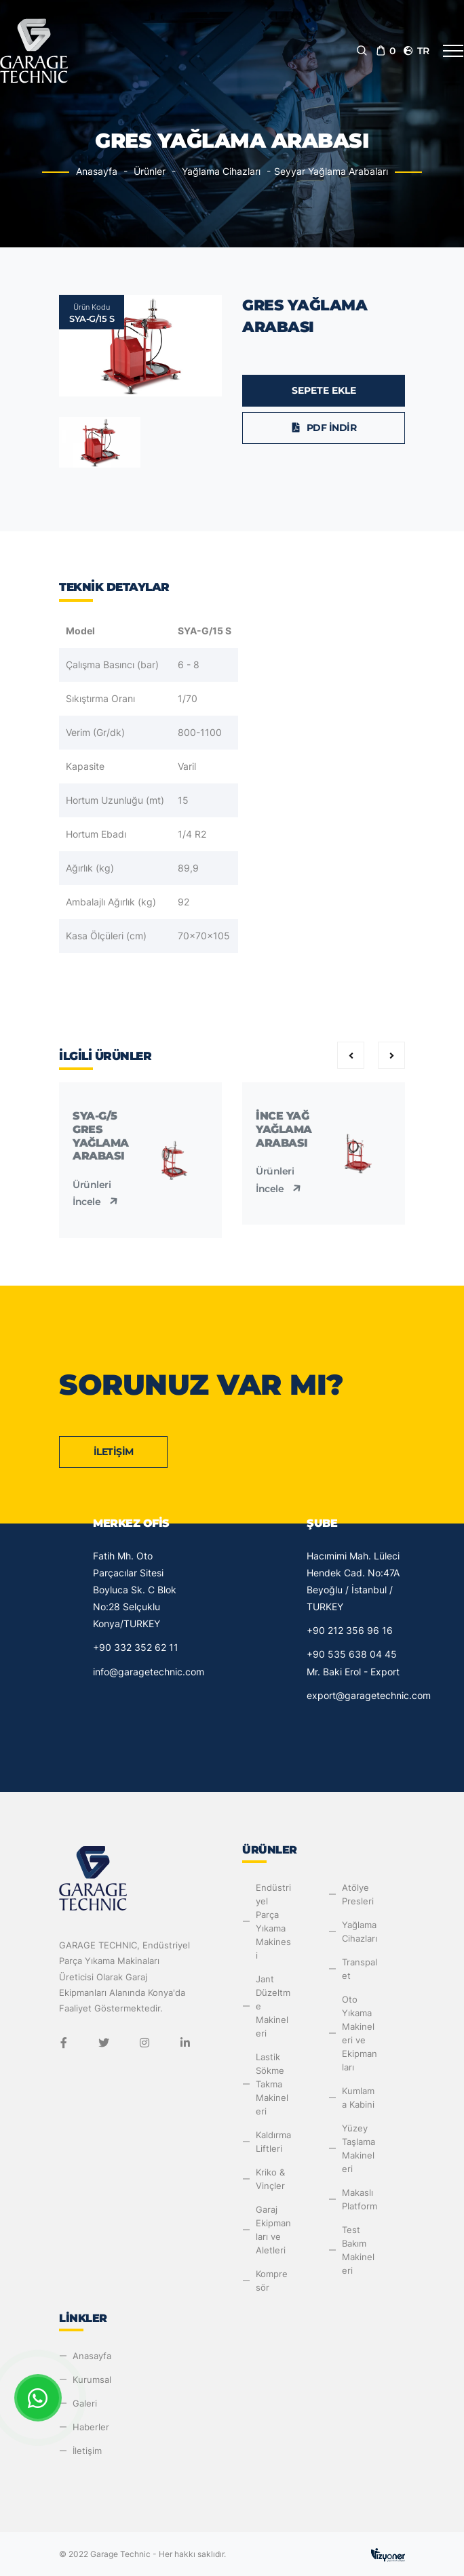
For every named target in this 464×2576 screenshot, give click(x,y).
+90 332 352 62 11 (135, 1647)
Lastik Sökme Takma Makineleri (272, 2084)
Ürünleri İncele (97, 1193)
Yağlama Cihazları (221, 171)
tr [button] (415, 51)
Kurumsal (92, 2379)
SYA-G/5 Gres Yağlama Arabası (101, 1135)
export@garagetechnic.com (369, 1695)
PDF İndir (323, 428)
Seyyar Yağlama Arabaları (331, 171)
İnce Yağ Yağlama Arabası (284, 1129)
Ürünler (150, 171)
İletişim (114, 1452)
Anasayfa (96, 171)
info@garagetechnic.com (148, 1671)
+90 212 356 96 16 (350, 1630)
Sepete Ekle (324, 390)
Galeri (85, 2403)
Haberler (91, 2426)
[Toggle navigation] (453, 51)
